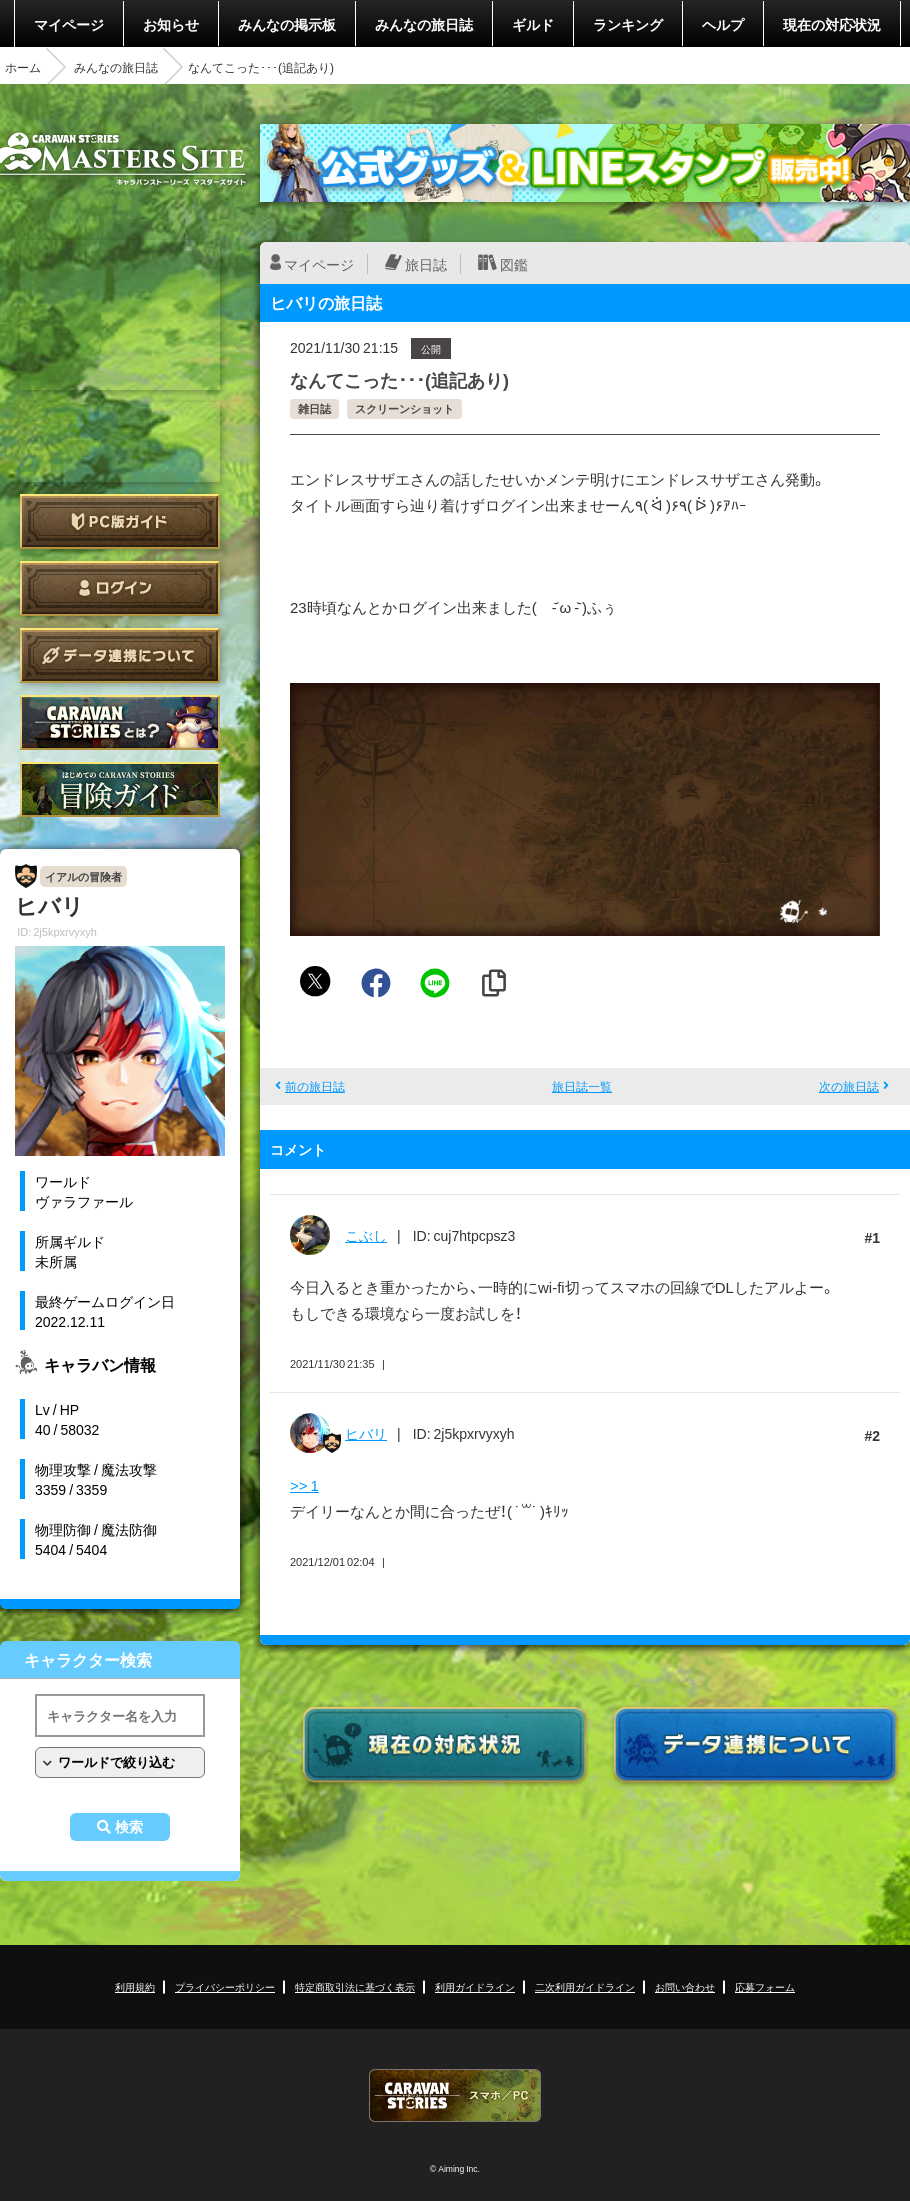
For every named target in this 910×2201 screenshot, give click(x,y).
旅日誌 (426, 264)
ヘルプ (723, 24)
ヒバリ (366, 1433)
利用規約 (135, 1986)
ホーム (23, 67)
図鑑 (514, 264)
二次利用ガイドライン (585, 1986)
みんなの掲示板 (287, 24)
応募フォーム (765, 1986)
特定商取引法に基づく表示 (355, 1986)
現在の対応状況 (832, 24)
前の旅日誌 (315, 1086)
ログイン (120, 588)
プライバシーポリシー (225, 1986)
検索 (129, 1827)
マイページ (69, 24)
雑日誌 (314, 408)
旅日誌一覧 (582, 1086)
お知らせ (171, 24)
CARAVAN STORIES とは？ (120, 722)
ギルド (533, 24)
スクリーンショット (404, 408)
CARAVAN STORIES (455, 2095)
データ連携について (120, 655)
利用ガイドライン (475, 1986)
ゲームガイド (120, 789)
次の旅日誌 (849, 1086)
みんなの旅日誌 (424, 24)
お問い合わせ (685, 1986)
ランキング (628, 24)
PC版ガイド (120, 521)
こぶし (366, 1235)
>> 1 (304, 1485)
